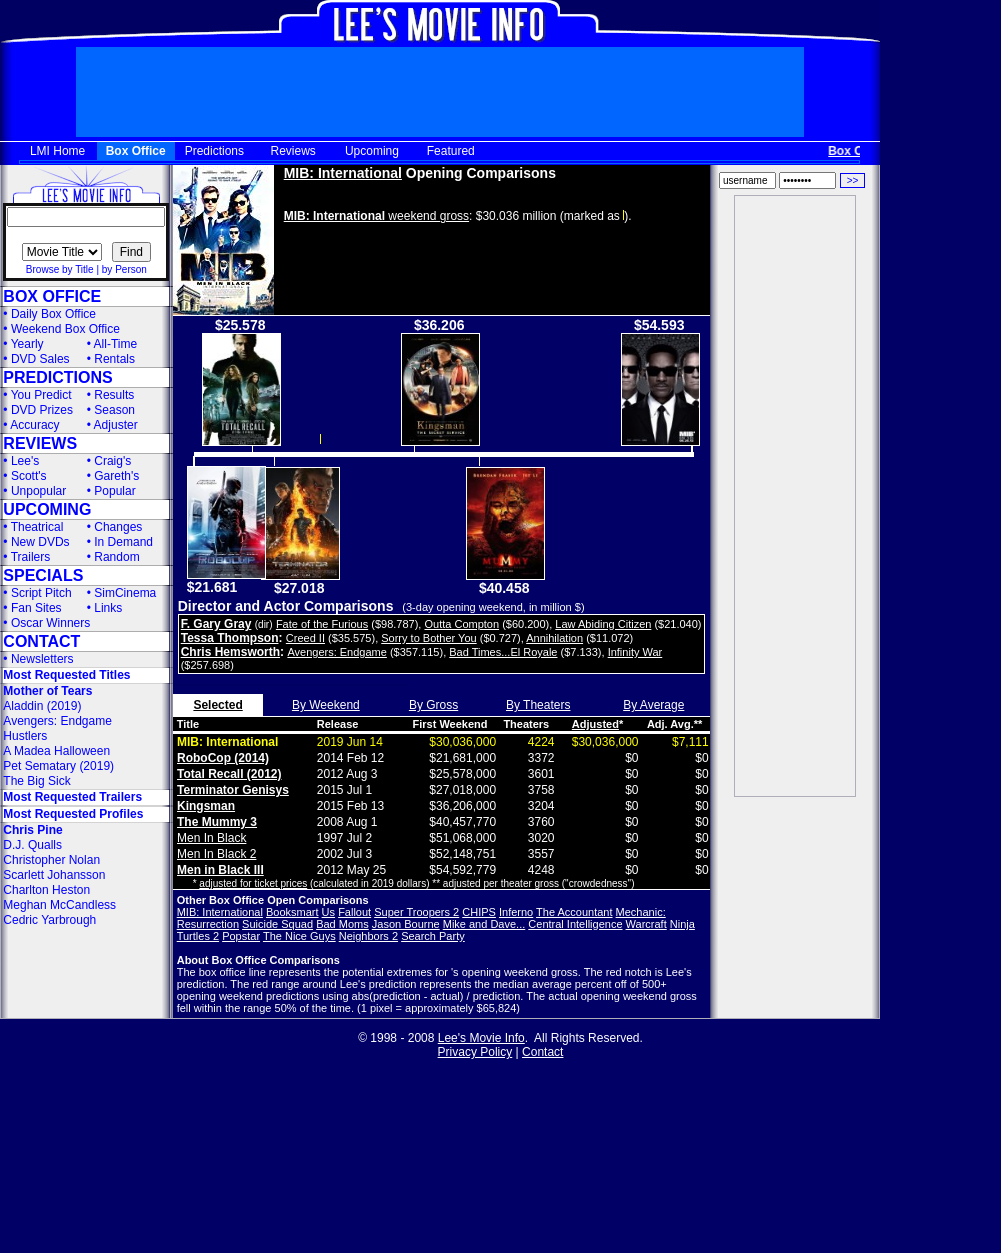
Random (116, 557)
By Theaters (538, 705)
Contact (542, 1052)
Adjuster (116, 425)
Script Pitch (41, 593)
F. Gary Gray (216, 624)
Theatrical (37, 527)
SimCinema (125, 593)
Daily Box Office (53, 314)
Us (328, 912)
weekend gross (376, 216)
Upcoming (372, 151)
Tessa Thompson (230, 638)
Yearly (27, 344)
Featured (451, 151)
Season (114, 410)
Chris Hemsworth (230, 652)
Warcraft (646, 924)
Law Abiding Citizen (603, 624)
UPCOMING (47, 509)
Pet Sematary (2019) (58, 766)
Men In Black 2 (216, 854)
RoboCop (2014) (223, 758)
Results (114, 395)
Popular (114, 491)
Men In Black (211, 838)
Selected (217, 705)
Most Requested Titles (66, 675)
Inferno (516, 912)
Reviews (293, 151)
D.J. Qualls (32, 845)
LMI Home (57, 151)
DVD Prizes (42, 410)
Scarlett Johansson (54, 875)
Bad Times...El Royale (503, 652)
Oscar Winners (50, 623)
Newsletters (42, 659)
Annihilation (554, 638)
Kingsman (206, 806)
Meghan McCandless (59, 905)
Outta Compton (461, 624)
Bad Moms (342, 924)
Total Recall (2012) (229, 774)
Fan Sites (36, 608)
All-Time (116, 344)
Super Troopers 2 (416, 912)
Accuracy (34, 425)
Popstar (241, 936)
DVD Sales (40, 359)
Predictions (214, 151)
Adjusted (595, 724)
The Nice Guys (299, 936)
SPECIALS (43, 575)
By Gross (433, 705)
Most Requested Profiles (73, 814)
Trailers (31, 557)
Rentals (114, 359)
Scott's (29, 476)
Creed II (305, 638)
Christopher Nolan (51, 860)
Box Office (136, 151)
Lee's (25, 461)
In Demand (123, 542)
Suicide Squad (277, 924)
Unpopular (38, 491)
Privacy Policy (475, 1052)
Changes (118, 527)
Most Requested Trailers (72, 797)
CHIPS (479, 912)
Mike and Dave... (484, 924)
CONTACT (41, 641)
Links (108, 608)
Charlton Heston (46, 890)
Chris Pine (32, 830)
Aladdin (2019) (42, 706)
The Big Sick (36, 781)
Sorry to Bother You (428, 638)
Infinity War (635, 652)
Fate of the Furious (322, 624)
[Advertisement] (795, 496)
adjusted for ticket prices (253, 883)
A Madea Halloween (56, 751)
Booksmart (292, 912)
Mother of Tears (47, 691)
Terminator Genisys (233, 790)
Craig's (112, 461)
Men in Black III (220, 870)
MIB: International (343, 173)
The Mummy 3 (217, 822)
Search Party (433, 936)
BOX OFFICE (52, 296)
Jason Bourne (406, 924)
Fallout (354, 912)
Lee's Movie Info (481, 1038)
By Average (653, 705)
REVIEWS (40, 443)
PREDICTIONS (57, 377)
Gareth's (116, 476)
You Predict (41, 395)
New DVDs (40, 542)
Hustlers (25, 736)
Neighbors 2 (368, 936)
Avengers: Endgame (57, 721)
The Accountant (574, 912)
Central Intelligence (575, 924)
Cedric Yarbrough (49, 920)
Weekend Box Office (65, 329)
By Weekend (326, 705)
